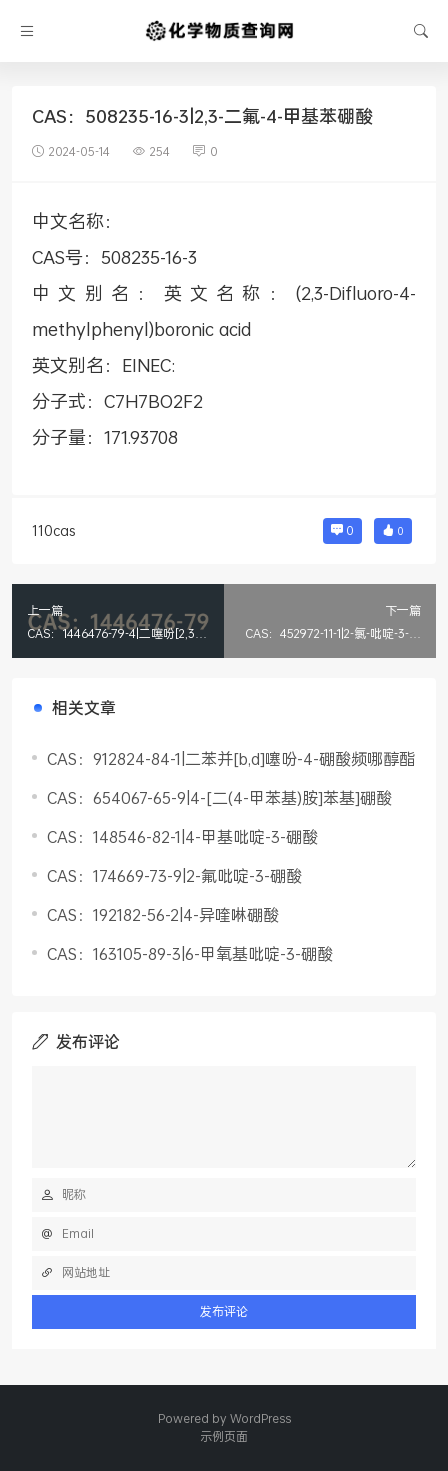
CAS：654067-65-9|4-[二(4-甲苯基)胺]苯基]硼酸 (219, 797)
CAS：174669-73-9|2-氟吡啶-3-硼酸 (174, 875)
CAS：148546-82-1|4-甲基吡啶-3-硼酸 (182, 836)
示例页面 (224, 1436)
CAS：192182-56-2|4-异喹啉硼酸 (163, 914)
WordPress (260, 1418)
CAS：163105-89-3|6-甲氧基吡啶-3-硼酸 (190, 953)
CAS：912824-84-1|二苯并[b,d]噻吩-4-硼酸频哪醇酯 (231, 758)
